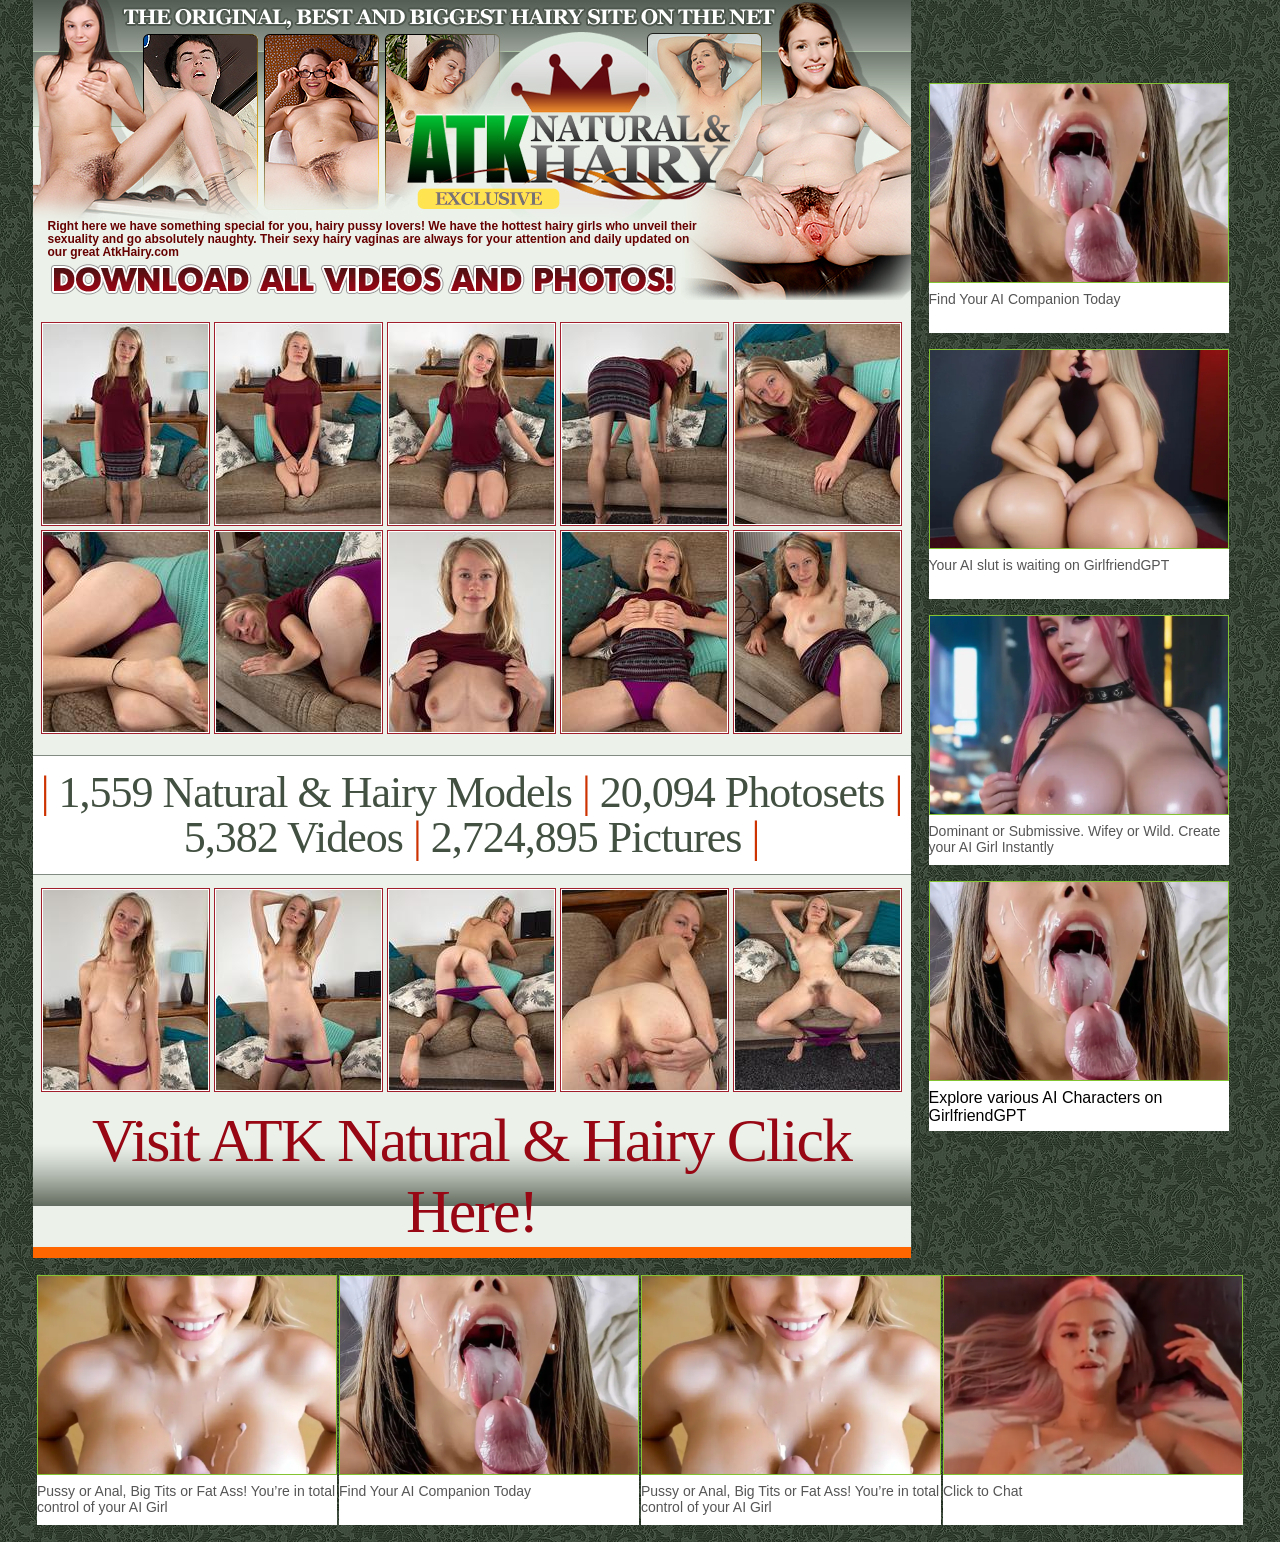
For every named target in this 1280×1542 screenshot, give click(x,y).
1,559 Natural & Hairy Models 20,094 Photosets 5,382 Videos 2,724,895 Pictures (471, 815)
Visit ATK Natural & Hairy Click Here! (471, 1175)
